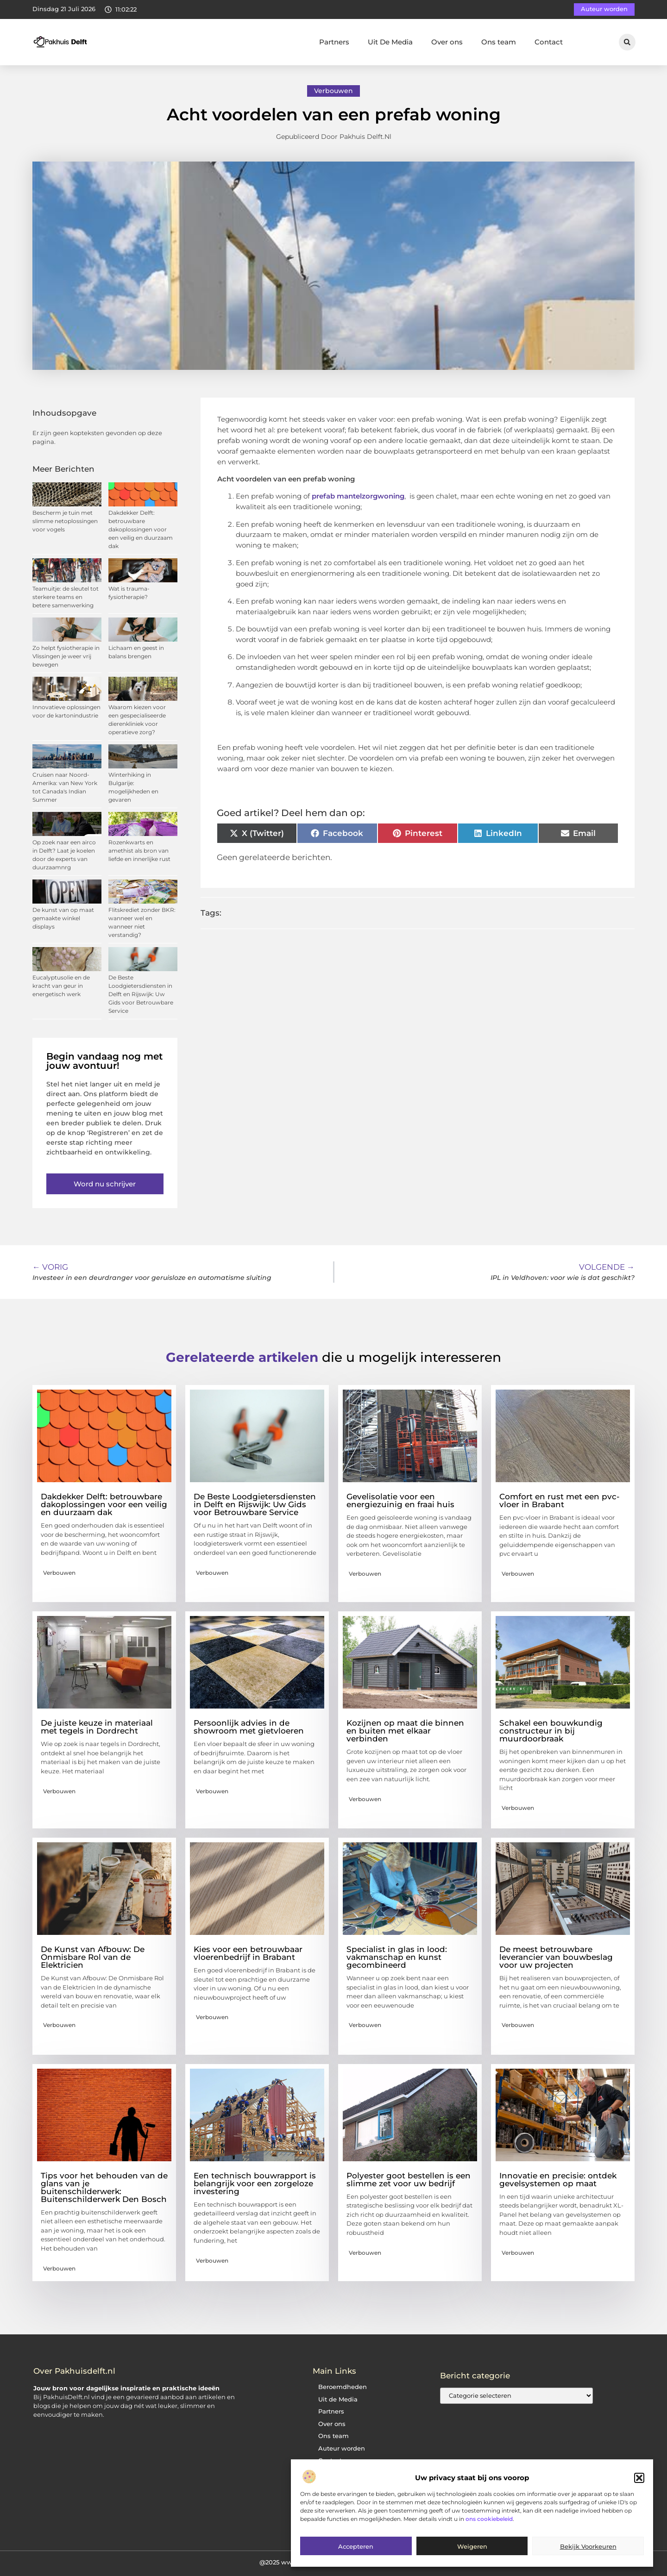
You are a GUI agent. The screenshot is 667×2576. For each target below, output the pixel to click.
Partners (334, 41)
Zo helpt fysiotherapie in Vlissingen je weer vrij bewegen (66, 656)
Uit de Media (338, 2399)
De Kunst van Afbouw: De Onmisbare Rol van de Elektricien (93, 1957)
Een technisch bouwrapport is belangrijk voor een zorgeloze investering (255, 2183)
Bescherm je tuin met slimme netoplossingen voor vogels (65, 521)
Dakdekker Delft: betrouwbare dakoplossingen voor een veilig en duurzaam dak (140, 529)
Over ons (447, 41)
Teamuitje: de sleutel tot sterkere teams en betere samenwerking (65, 597)
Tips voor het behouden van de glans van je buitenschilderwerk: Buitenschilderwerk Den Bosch (104, 2187)
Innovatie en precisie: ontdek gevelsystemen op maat (558, 2179)
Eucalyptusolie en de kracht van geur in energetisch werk (61, 986)
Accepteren (355, 2546)
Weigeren (472, 2546)
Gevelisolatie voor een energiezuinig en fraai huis (400, 1500)
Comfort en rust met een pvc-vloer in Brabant (559, 1500)
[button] (639, 2477)
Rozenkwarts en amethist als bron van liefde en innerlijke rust (139, 850)
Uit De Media (390, 41)
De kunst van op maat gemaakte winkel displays (63, 918)
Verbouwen (333, 91)
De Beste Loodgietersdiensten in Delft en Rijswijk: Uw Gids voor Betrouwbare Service (140, 994)
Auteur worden (341, 2448)
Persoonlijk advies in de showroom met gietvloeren (249, 1726)
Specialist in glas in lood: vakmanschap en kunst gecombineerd (396, 1957)
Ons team (498, 41)
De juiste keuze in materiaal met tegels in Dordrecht (97, 1726)
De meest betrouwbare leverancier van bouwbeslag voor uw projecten (556, 1957)
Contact (549, 41)
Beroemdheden (342, 2386)
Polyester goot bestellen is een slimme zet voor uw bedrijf (408, 2179)
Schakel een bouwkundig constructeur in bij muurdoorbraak (551, 1730)
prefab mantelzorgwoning (357, 496)
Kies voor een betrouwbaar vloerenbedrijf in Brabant (248, 1953)
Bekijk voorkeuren (588, 2546)
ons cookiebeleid (489, 2518)
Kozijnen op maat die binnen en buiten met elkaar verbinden (405, 1730)
